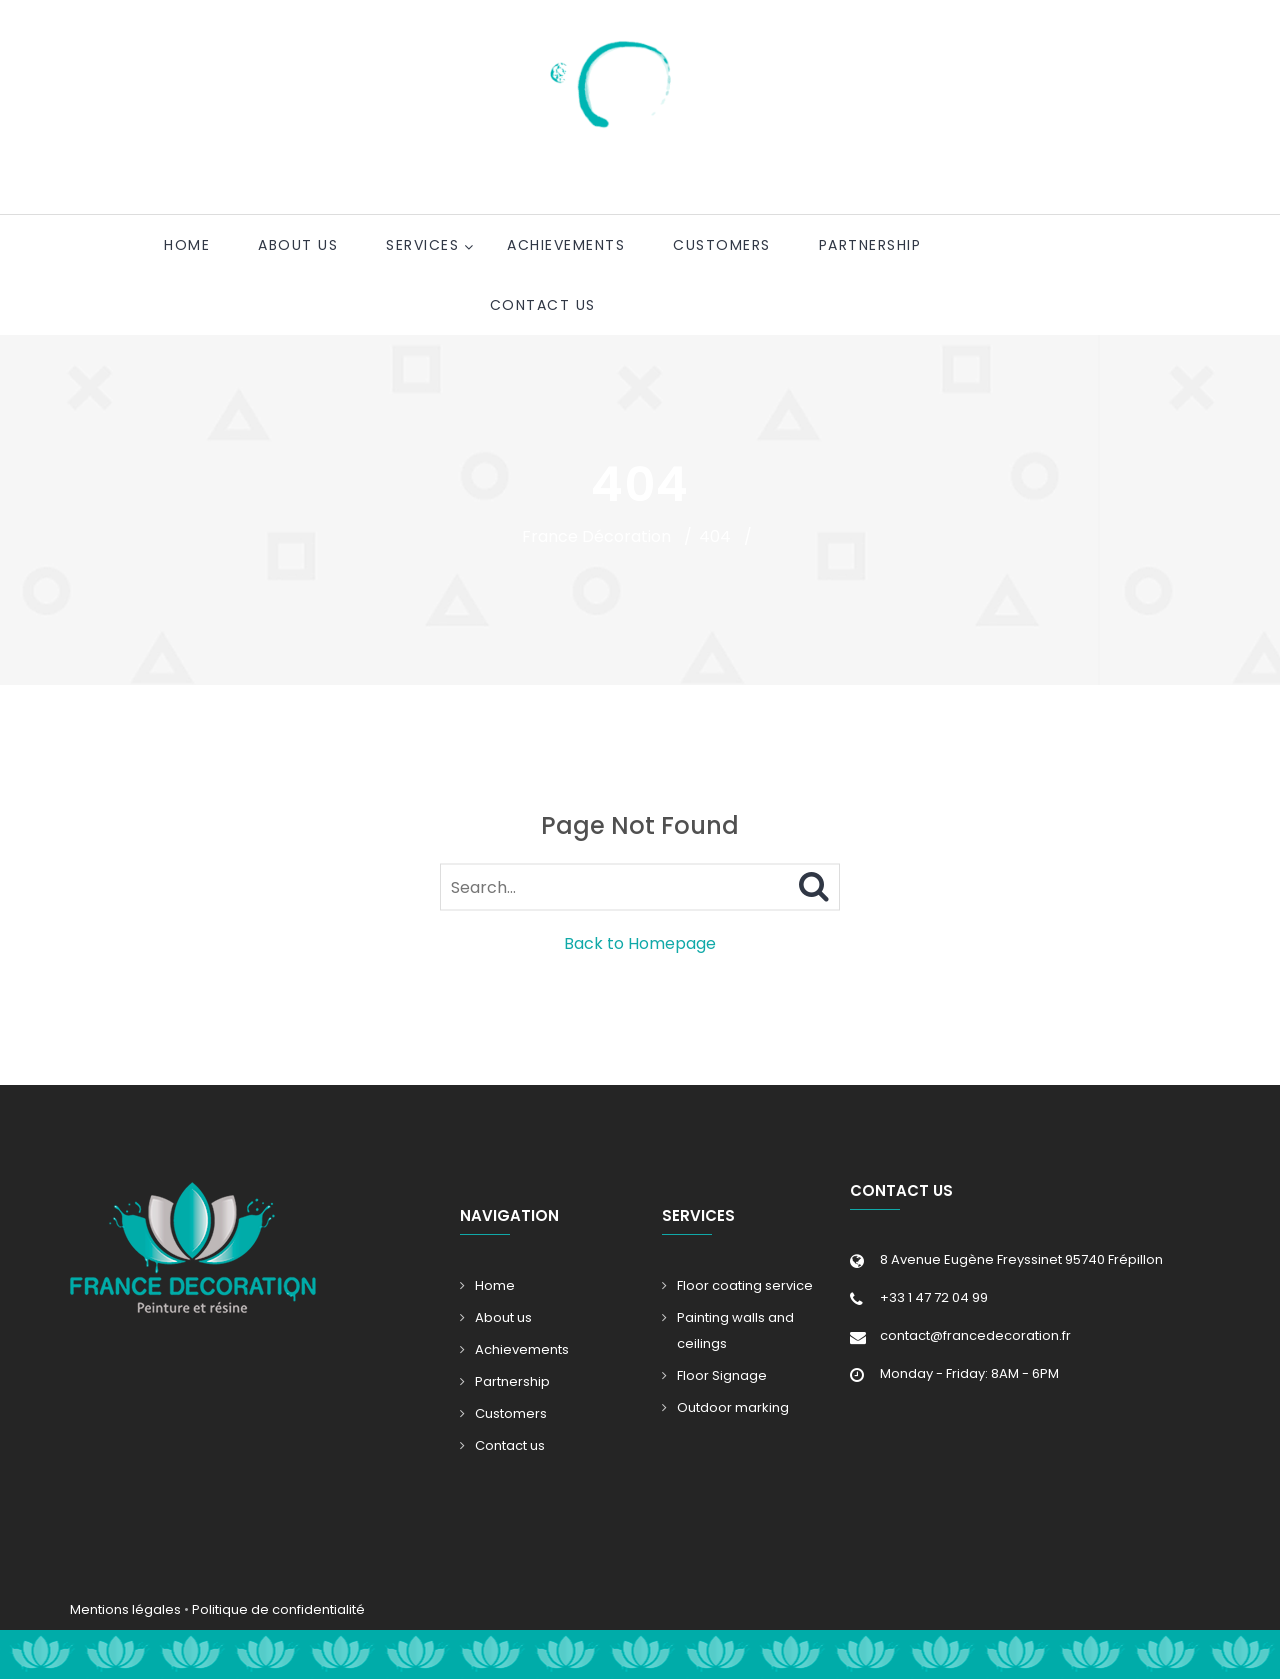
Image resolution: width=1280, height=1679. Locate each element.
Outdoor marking (733, 1407)
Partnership (870, 245)
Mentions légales (125, 1609)
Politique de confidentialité (278, 1609)
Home (187, 245)
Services (422, 245)
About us (298, 245)
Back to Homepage (640, 943)
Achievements (566, 245)
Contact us (543, 305)
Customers (722, 245)
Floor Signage (722, 1375)
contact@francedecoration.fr (975, 1335)
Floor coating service (745, 1285)
